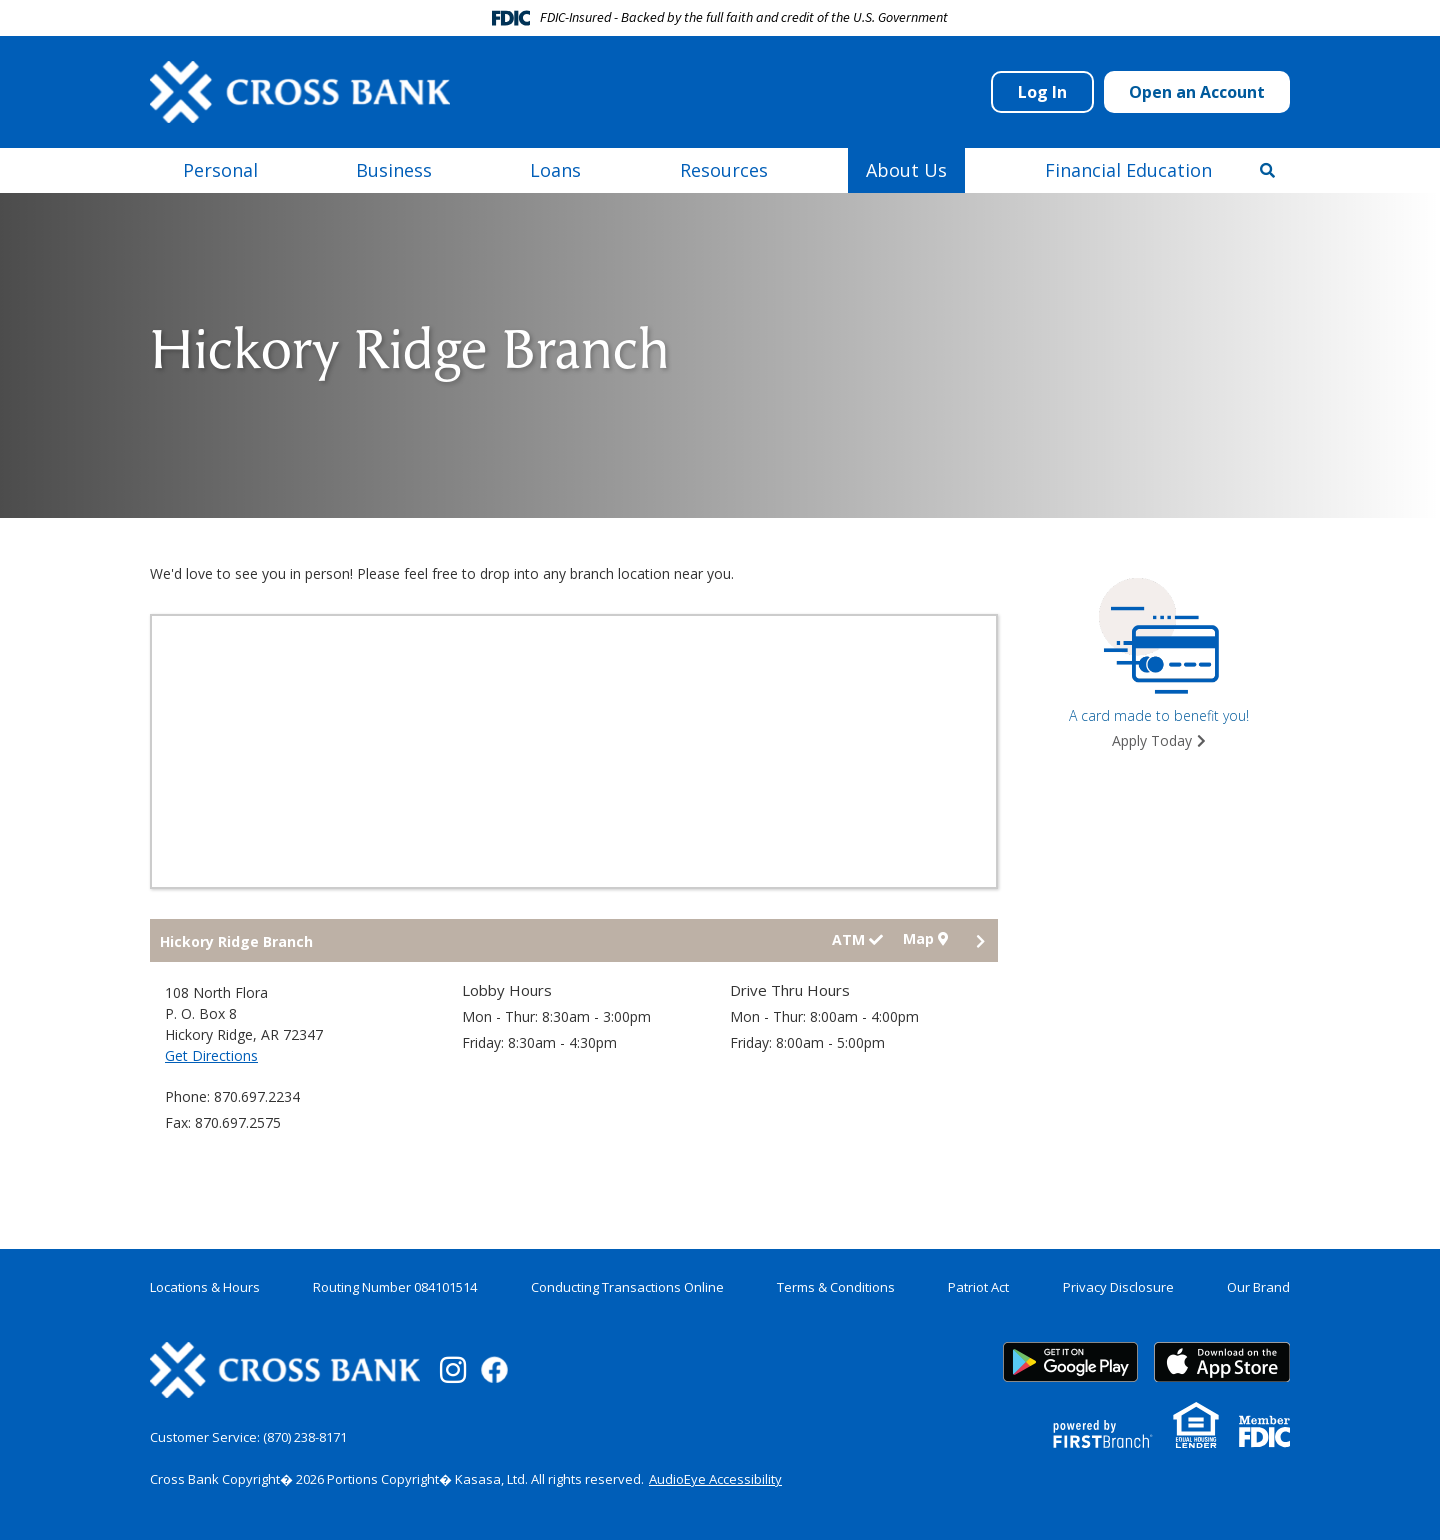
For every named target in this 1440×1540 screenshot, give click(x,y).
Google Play (1071, 1362)
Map (925, 939)
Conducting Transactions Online (627, 1287)
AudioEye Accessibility (715, 1479)
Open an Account (1197, 92)
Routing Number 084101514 (395, 1287)
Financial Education (1128, 170)
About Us (906, 170)
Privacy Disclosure (1118, 1287)
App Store (1222, 1362)
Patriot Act (978, 1287)
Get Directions (211, 1055)
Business (394, 170)
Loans (555, 170)
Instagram (453, 1370)
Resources (724, 170)
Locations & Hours (205, 1287)
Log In (1042, 92)
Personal (220, 170)
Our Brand (1258, 1287)
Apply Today (1152, 740)
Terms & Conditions (836, 1287)
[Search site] (1267, 170)
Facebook (494, 1369)
